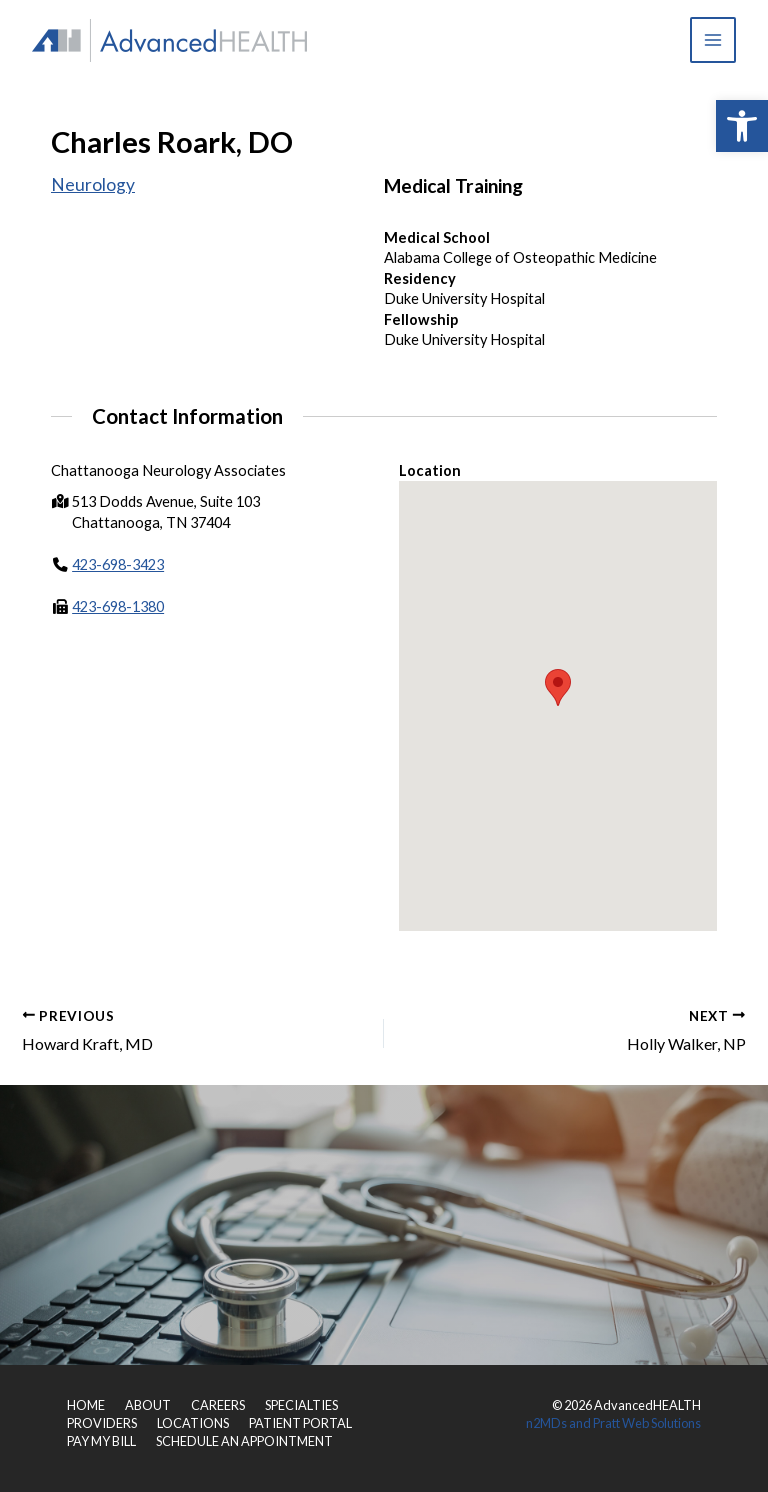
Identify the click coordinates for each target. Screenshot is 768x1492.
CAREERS (218, 1405)
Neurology (93, 184)
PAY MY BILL (101, 1441)
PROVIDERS (102, 1423)
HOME (86, 1405)
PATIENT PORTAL (300, 1423)
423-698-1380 (118, 607)
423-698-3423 (118, 564)
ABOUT (148, 1405)
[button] (742, 126)
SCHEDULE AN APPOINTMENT (244, 1441)
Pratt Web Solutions (647, 1423)
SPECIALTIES (301, 1405)
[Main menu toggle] (713, 40)
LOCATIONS (193, 1423)
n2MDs (546, 1423)
